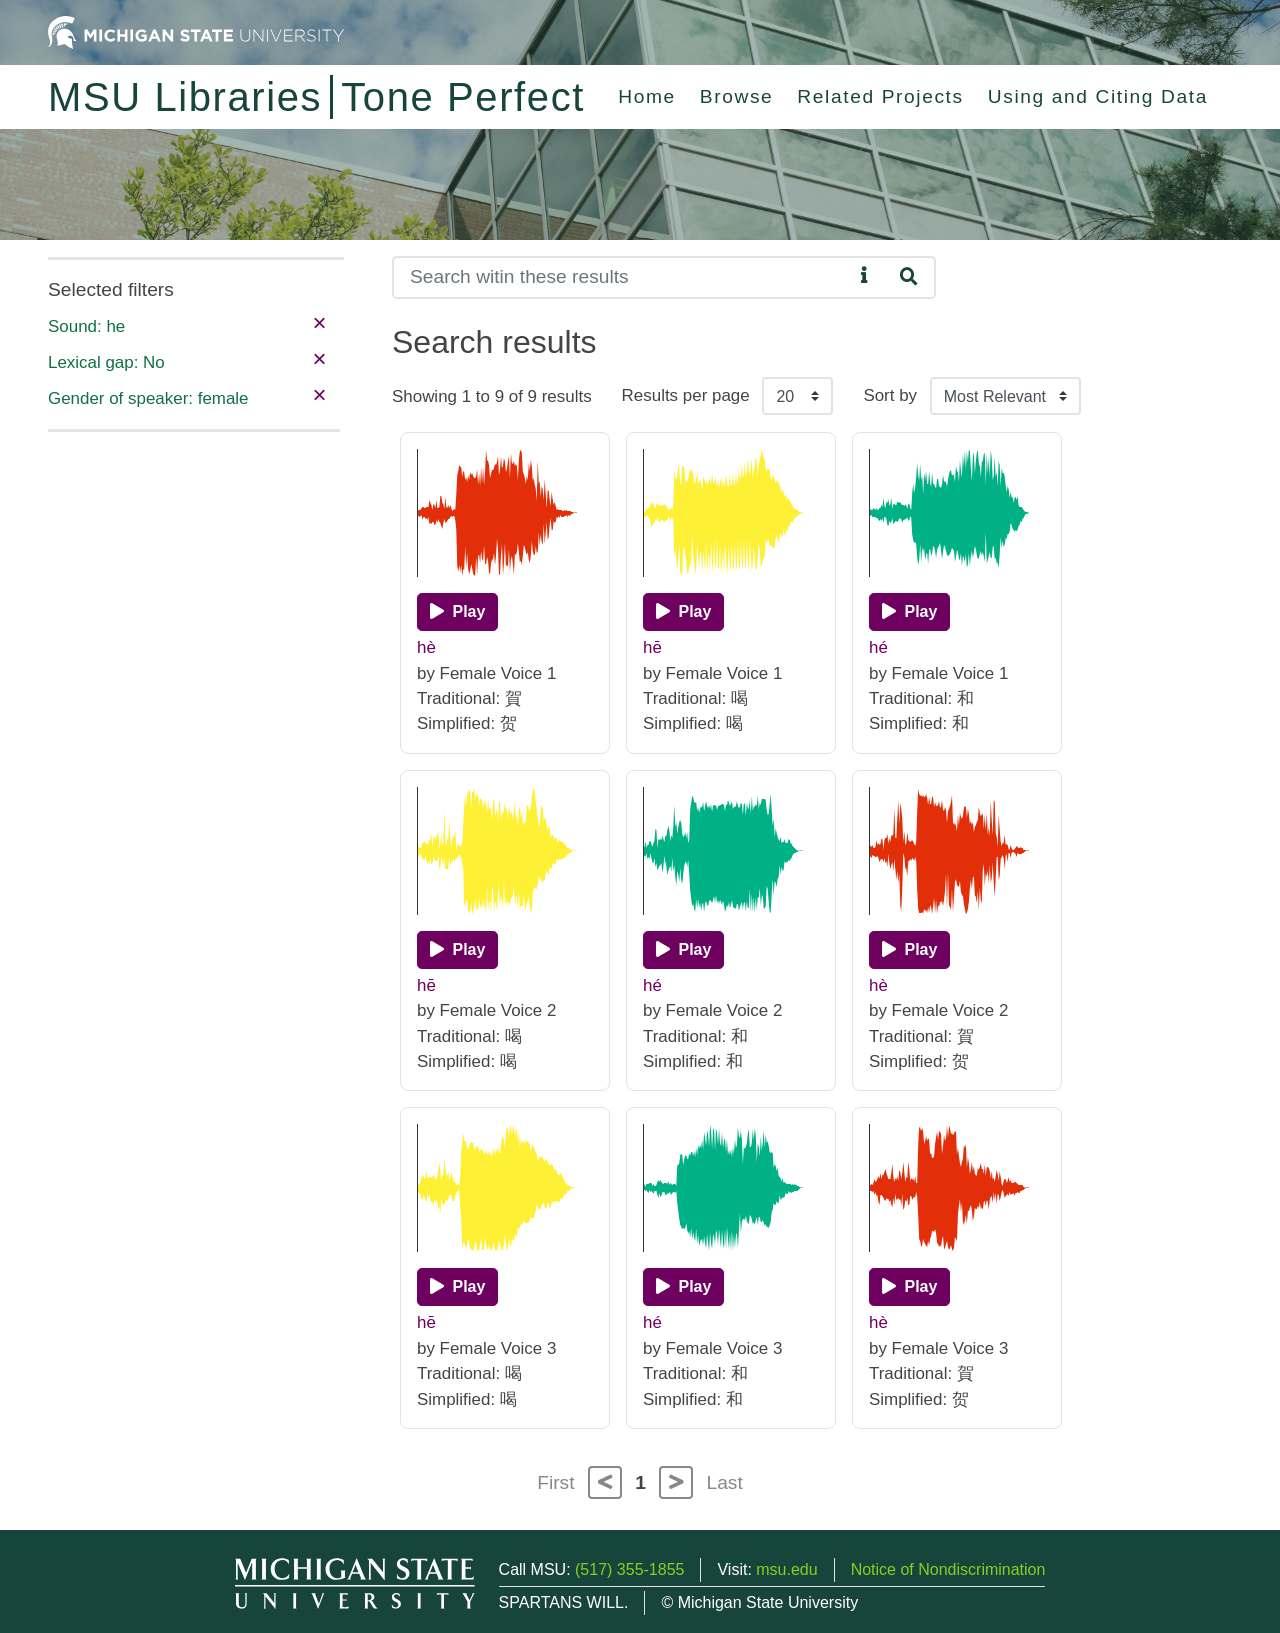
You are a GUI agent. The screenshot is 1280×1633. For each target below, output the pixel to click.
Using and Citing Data (1098, 96)
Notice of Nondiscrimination (948, 1569)
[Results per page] (797, 396)
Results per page (686, 395)
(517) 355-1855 (629, 1569)
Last (725, 1482)
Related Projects (880, 96)
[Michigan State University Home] (196, 31)
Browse (737, 96)
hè (426, 647)
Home (647, 96)
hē (652, 647)
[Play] (457, 612)
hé (878, 647)
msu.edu (786, 1569)
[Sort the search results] (1005, 396)
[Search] (622, 277)
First (555, 1482)
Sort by (890, 395)
